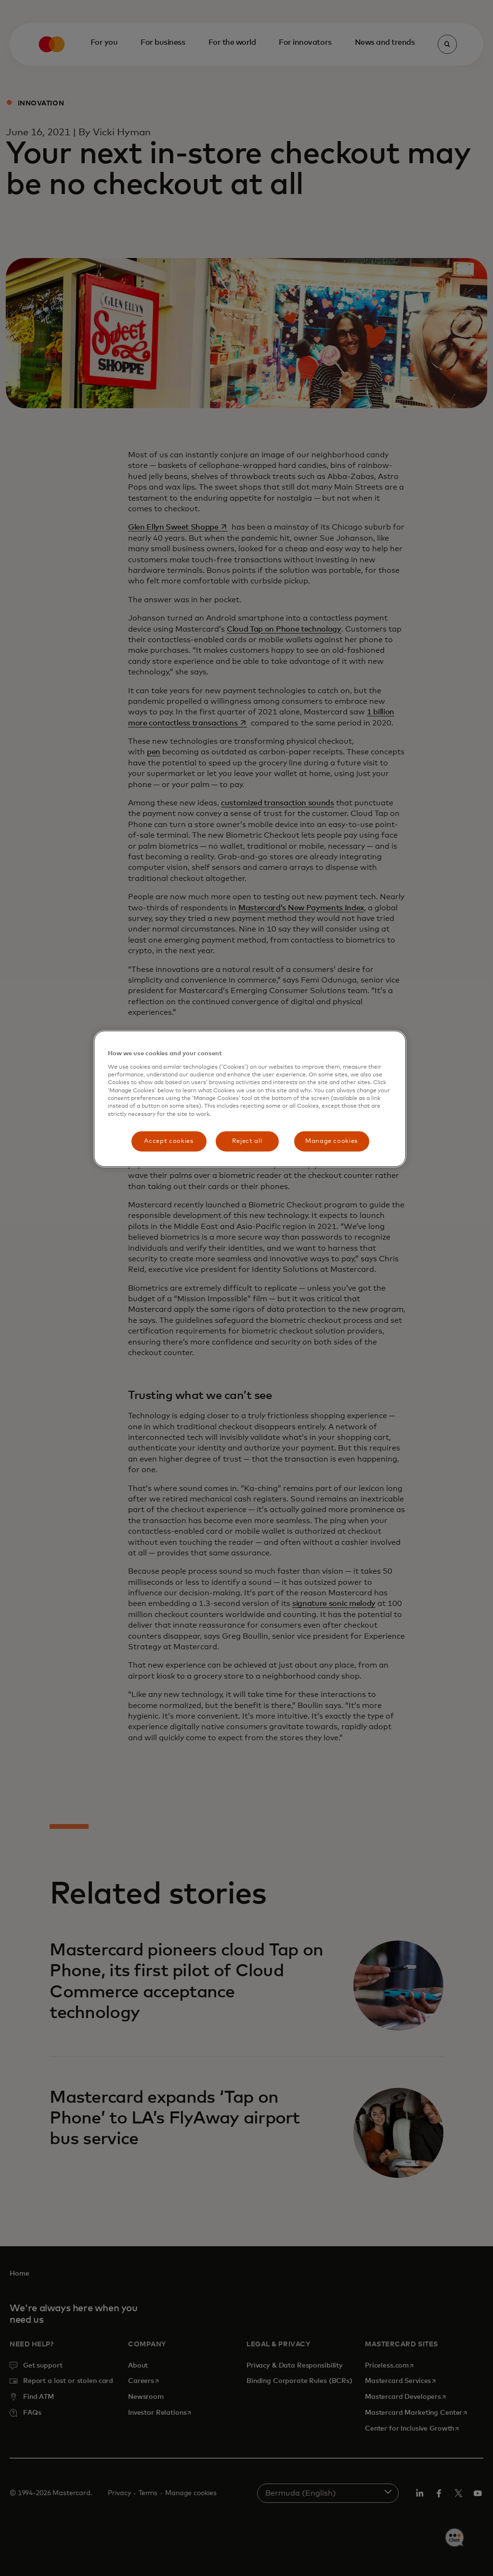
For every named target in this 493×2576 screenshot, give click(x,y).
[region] (249, 1098)
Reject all (247, 1141)
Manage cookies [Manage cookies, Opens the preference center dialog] (331, 1141)
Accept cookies (168, 1141)
